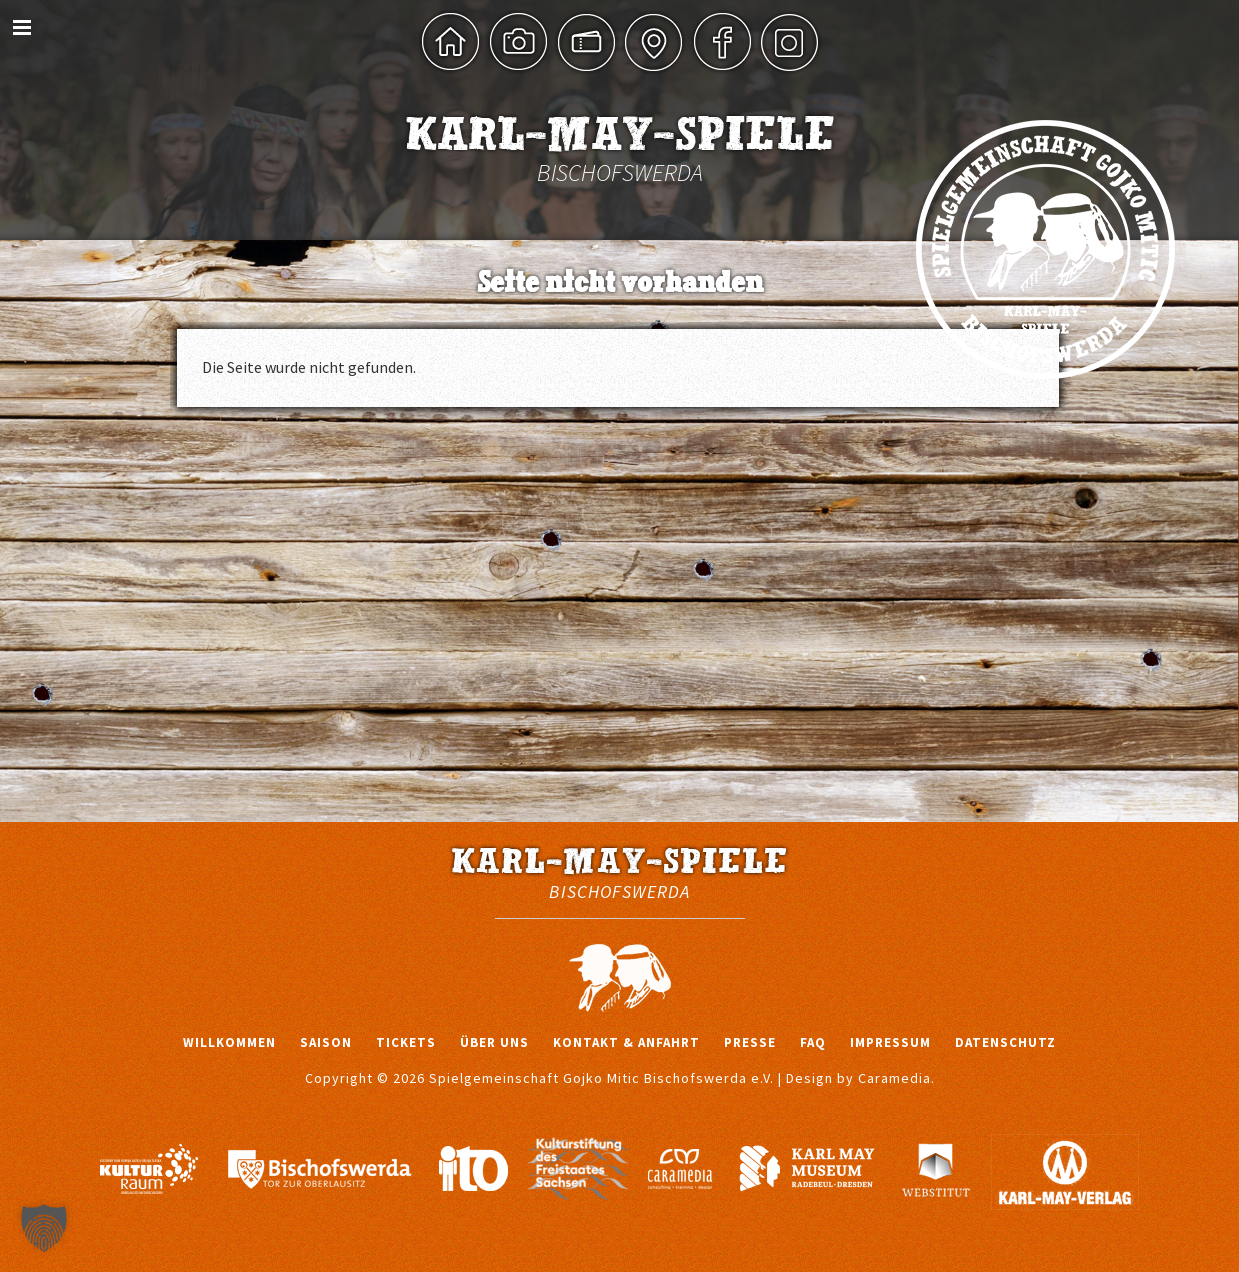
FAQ (813, 1042)
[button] (44, 1228)
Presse (750, 1042)
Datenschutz (1005, 1042)
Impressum (890, 1042)
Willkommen (229, 1042)
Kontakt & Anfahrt (626, 1042)
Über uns (494, 1042)
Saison (326, 1042)
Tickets (406, 1042)
